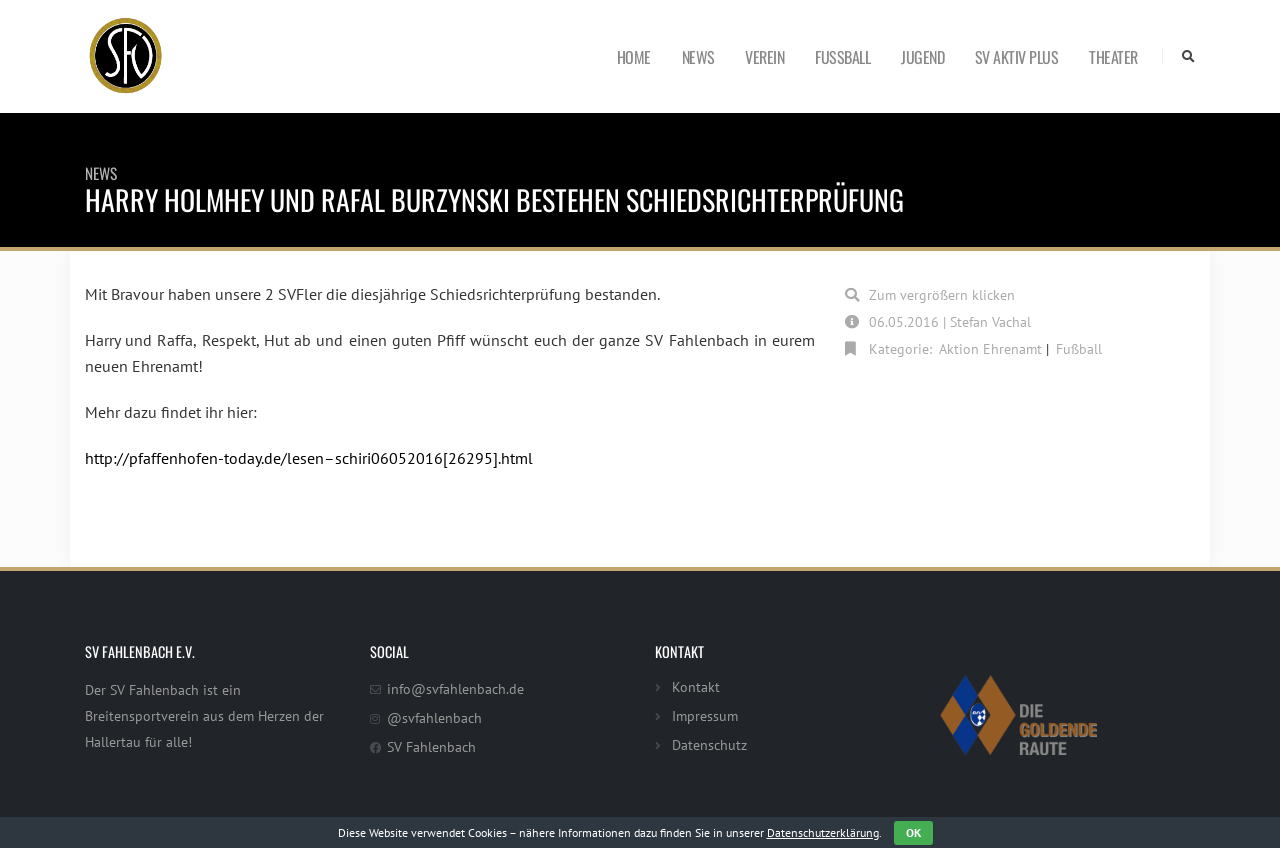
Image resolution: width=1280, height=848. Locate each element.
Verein (764, 57)
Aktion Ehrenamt (990, 348)
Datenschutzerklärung (823, 832)
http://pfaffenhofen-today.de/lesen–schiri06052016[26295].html (309, 458)
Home (634, 57)
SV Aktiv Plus (1017, 57)
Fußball (842, 57)
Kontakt (696, 686)
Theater (1113, 57)
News (698, 57)
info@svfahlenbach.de (455, 688)
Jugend (922, 57)
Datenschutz (709, 744)
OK (913, 832)
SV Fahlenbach (431, 746)
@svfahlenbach (434, 717)
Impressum (705, 715)
